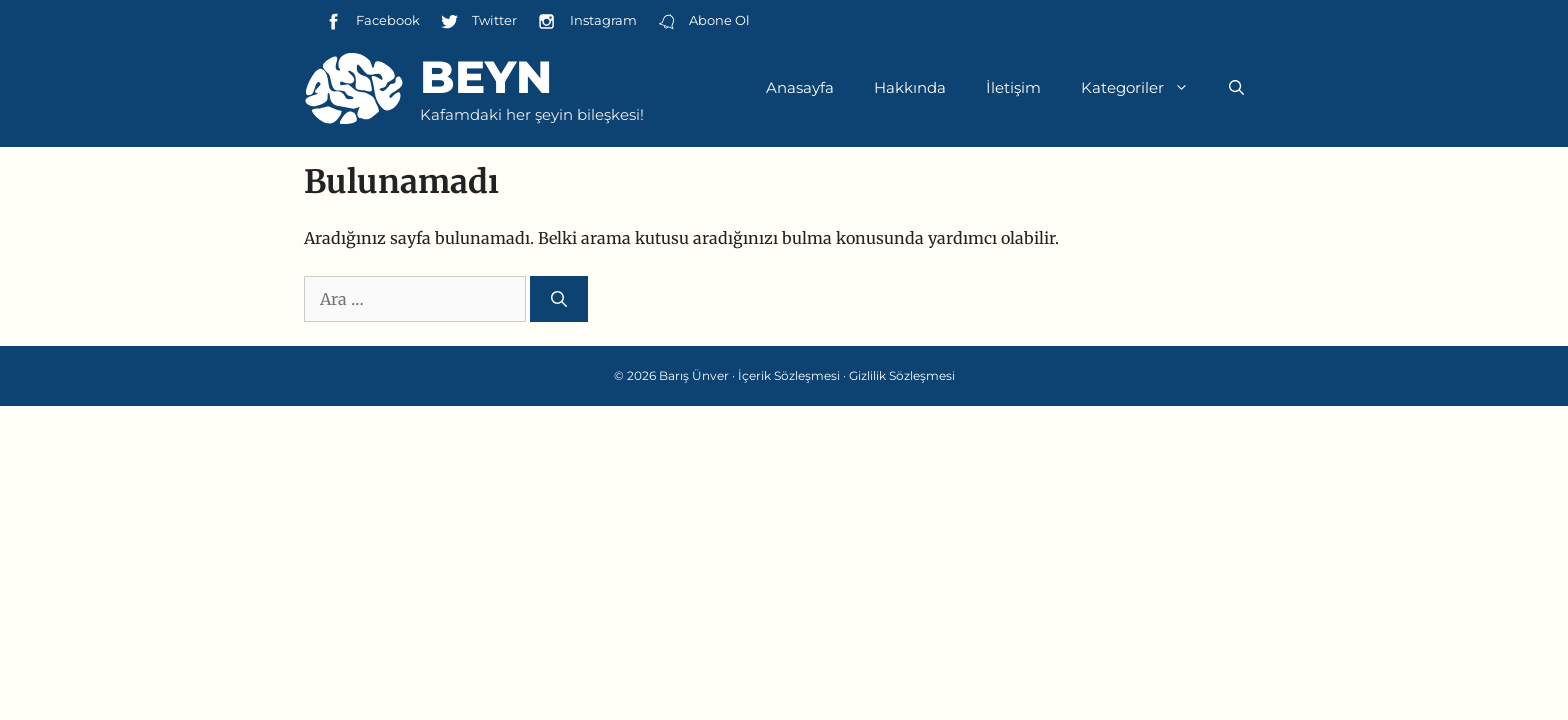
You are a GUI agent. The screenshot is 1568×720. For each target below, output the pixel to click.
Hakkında (910, 87)
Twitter (478, 21)
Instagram (586, 21)
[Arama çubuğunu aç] (1236, 88)
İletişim (1013, 87)
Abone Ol (703, 21)
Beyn (486, 76)
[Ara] (559, 299)
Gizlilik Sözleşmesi (902, 375)
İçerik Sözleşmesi (789, 375)
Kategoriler (1145, 88)
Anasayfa (800, 87)
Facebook (372, 21)
